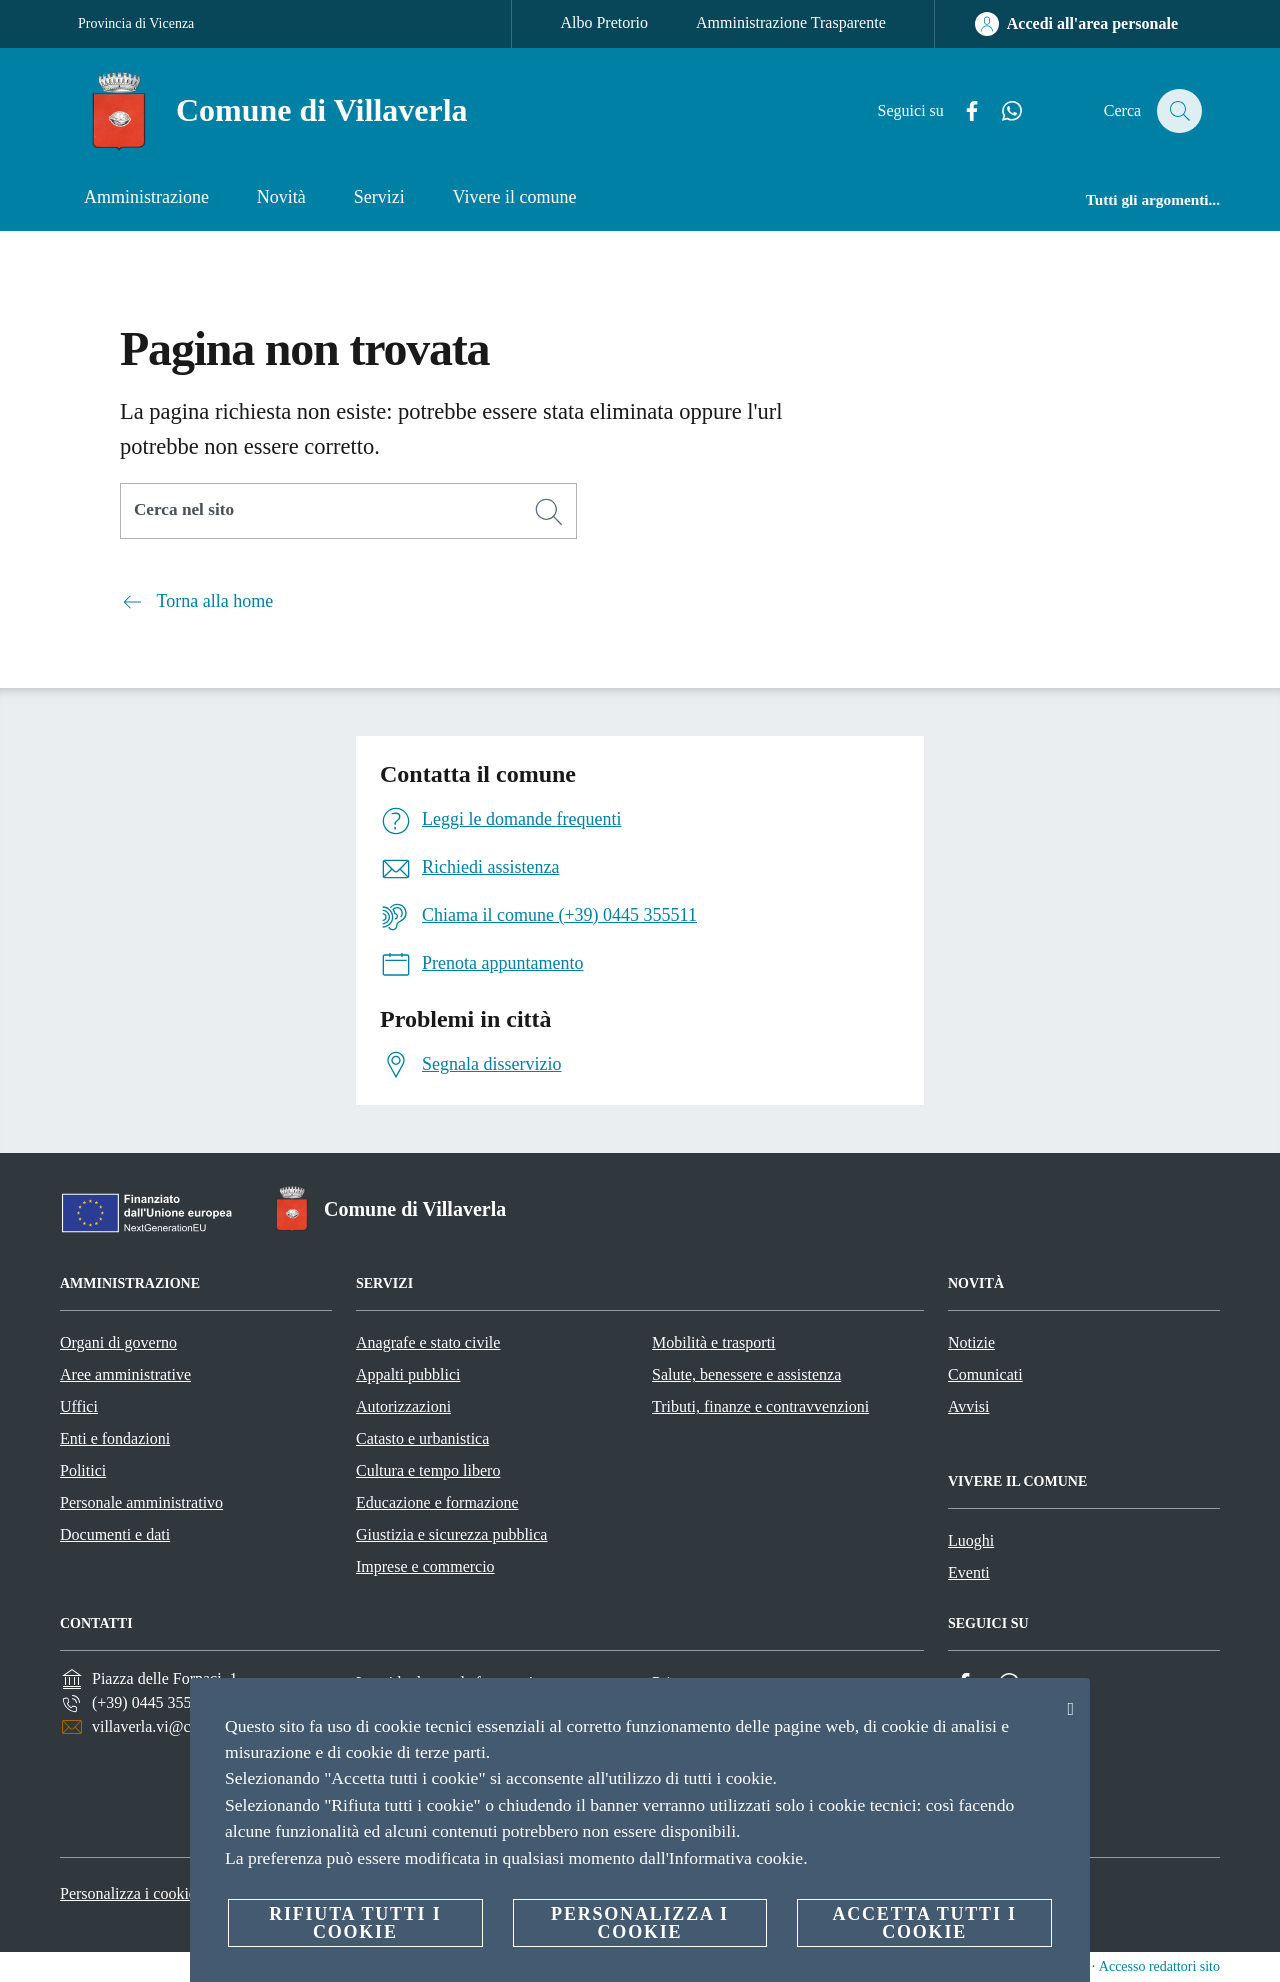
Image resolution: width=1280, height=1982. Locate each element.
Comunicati (985, 1374)
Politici (83, 1470)
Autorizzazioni (403, 1406)
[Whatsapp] (1001, 111)
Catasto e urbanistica (422, 1438)
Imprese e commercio (425, 1566)
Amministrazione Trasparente (791, 22)
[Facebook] (961, 111)
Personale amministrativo (141, 1502)
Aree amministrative (125, 1374)
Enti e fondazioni (115, 1438)
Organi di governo (118, 1342)
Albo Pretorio (604, 22)
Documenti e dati (115, 1534)
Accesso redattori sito (1159, 1966)
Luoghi (971, 1540)
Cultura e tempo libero (428, 1470)
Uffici (79, 1406)
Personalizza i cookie (128, 1893)
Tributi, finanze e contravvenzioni (760, 1406)
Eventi (969, 1572)
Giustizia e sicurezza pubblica (451, 1534)
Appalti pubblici (408, 1374)
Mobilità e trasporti (714, 1342)
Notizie (971, 1342)
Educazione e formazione (437, 1502)
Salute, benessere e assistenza (746, 1374)
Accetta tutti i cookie (924, 1923)
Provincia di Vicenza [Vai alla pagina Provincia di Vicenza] (136, 23)
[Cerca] (1178, 111)
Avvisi (968, 1406)
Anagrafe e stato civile (428, 1342)
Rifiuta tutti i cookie (355, 1923)
